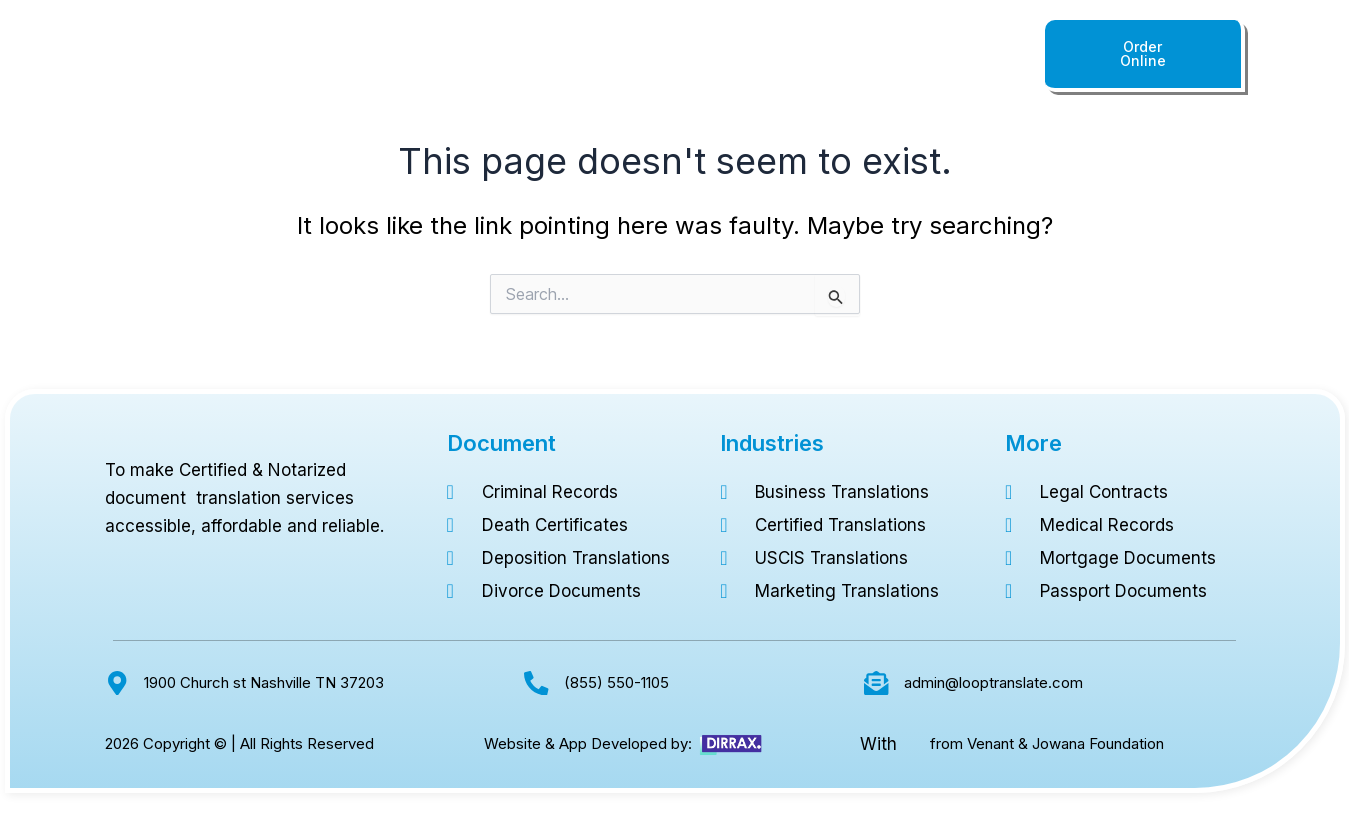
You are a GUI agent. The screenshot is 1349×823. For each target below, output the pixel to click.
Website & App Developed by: (588, 743)
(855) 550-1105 (949, 60)
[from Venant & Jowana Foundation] (913, 744)
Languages (584, 60)
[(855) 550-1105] (536, 682)
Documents (475, 60)
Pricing (775, 60)
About (848, 60)
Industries (687, 60)
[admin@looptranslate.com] (876, 682)
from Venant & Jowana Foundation (1047, 743)
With (878, 744)
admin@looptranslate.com (993, 682)
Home (385, 60)
